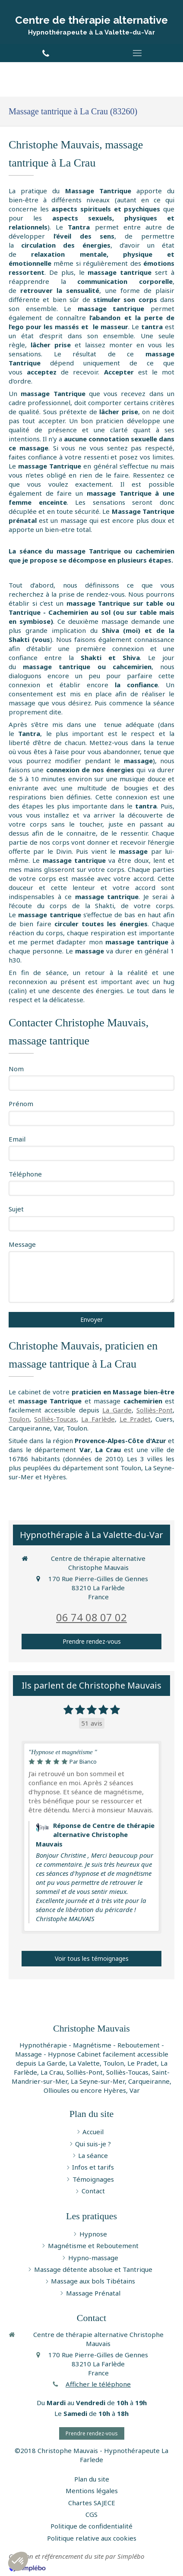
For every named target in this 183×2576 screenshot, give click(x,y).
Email (17, 1139)
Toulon (19, 1419)
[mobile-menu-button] (137, 53)
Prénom (21, 1103)
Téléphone (25, 1174)
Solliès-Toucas (55, 1419)
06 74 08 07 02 (91, 1617)
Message (22, 1244)
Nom (16, 1068)
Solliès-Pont (154, 1410)
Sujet (16, 1209)
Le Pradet (135, 1419)
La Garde (116, 1410)
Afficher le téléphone (98, 2384)
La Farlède (97, 1419)
